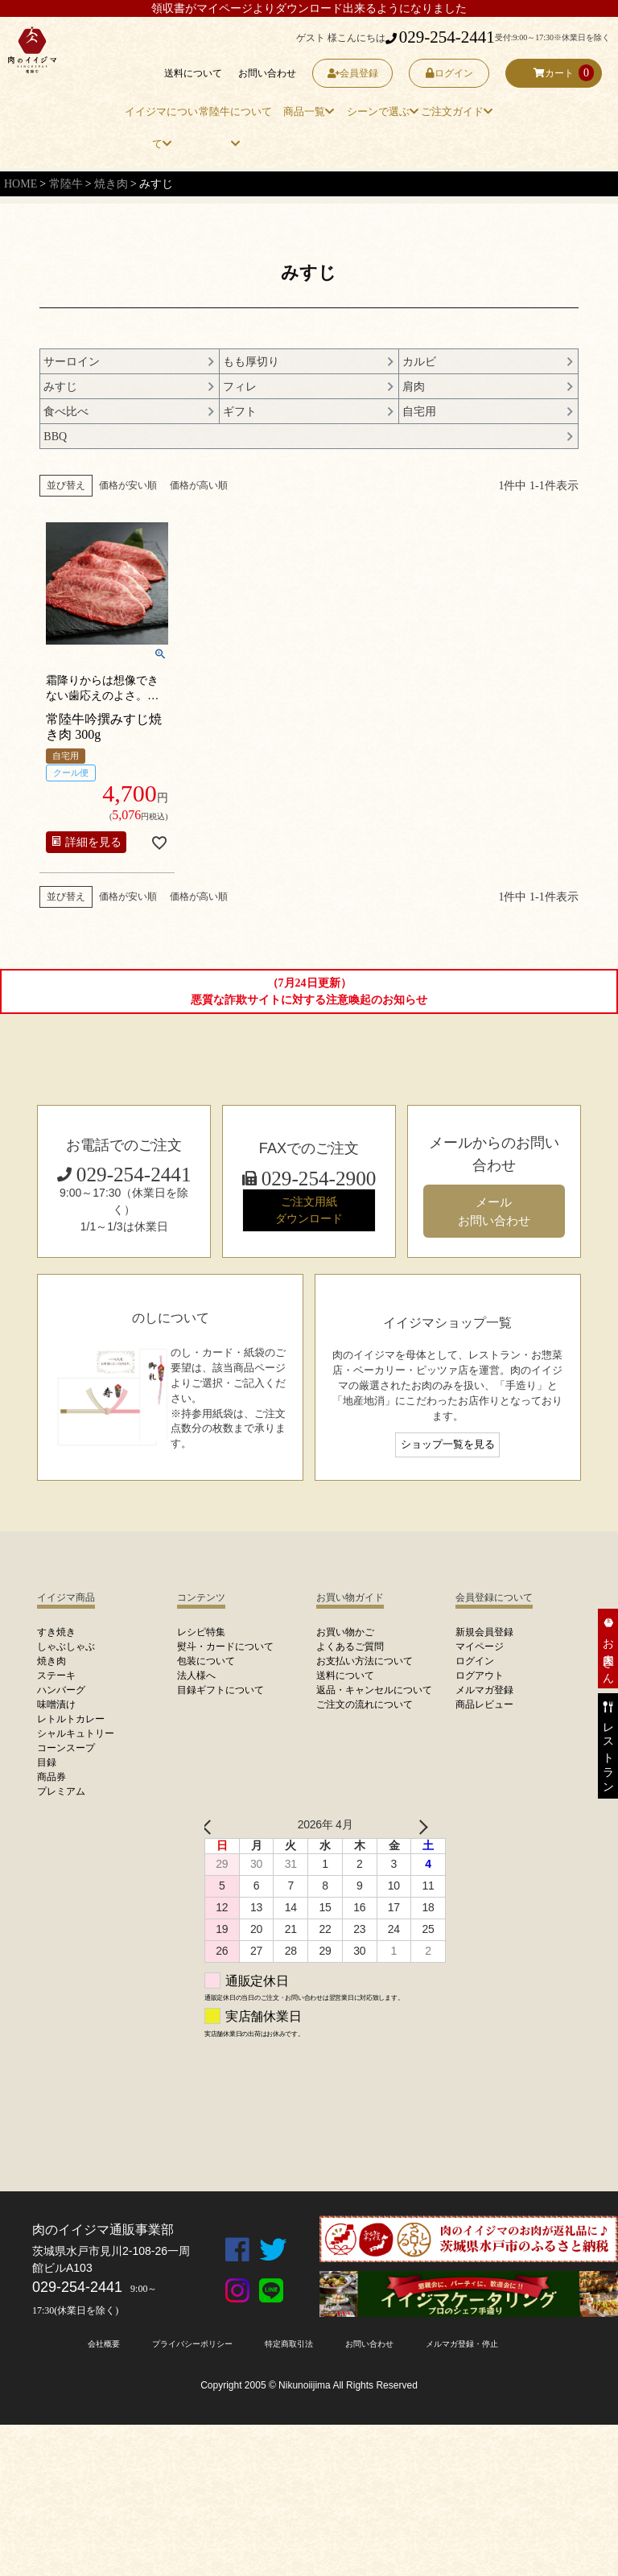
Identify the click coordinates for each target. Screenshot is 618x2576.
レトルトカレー (71, 1719)
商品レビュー (484, 1704)
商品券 (51, 1777)
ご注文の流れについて (364, 1704)
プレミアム (61, 1791)
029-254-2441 (440, 37)
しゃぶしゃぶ (66, 1646)
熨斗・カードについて (225, 1646)
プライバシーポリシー (192, 2343)
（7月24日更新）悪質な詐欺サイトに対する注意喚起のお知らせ (309, 991)
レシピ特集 (201, 1632)
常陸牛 (66, 184)
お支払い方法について (364, 1661)
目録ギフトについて (220, 1690)
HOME (20, 184)
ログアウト (479, 1675)
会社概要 (104, 2343)
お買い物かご (345, 1632)
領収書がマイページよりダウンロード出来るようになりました (309, 8)
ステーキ (56, 1675)
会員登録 (353, 73)
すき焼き (56, 1632)
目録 (46, 1762)
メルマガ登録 (484, 1690)
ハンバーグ (61, 1690)
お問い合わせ (267, 73)
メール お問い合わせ (494, 1211)
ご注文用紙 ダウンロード (309, 1210)
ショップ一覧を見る (448, 1444)
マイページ (479, 1646)
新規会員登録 (484, 1632)
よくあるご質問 (350, 1646)
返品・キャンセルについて (374, 1690)
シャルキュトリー (75, 1733)
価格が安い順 (128, 485)
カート (554, 73)
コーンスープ (66, 1748)
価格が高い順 (199, 485)
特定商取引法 (289, 2343)
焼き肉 (111, 184)
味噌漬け (56, 1704)
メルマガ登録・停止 (462, 2343)
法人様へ (196, 1675)
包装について (206, 1661)
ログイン (449, 73)
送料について (193, 73)
